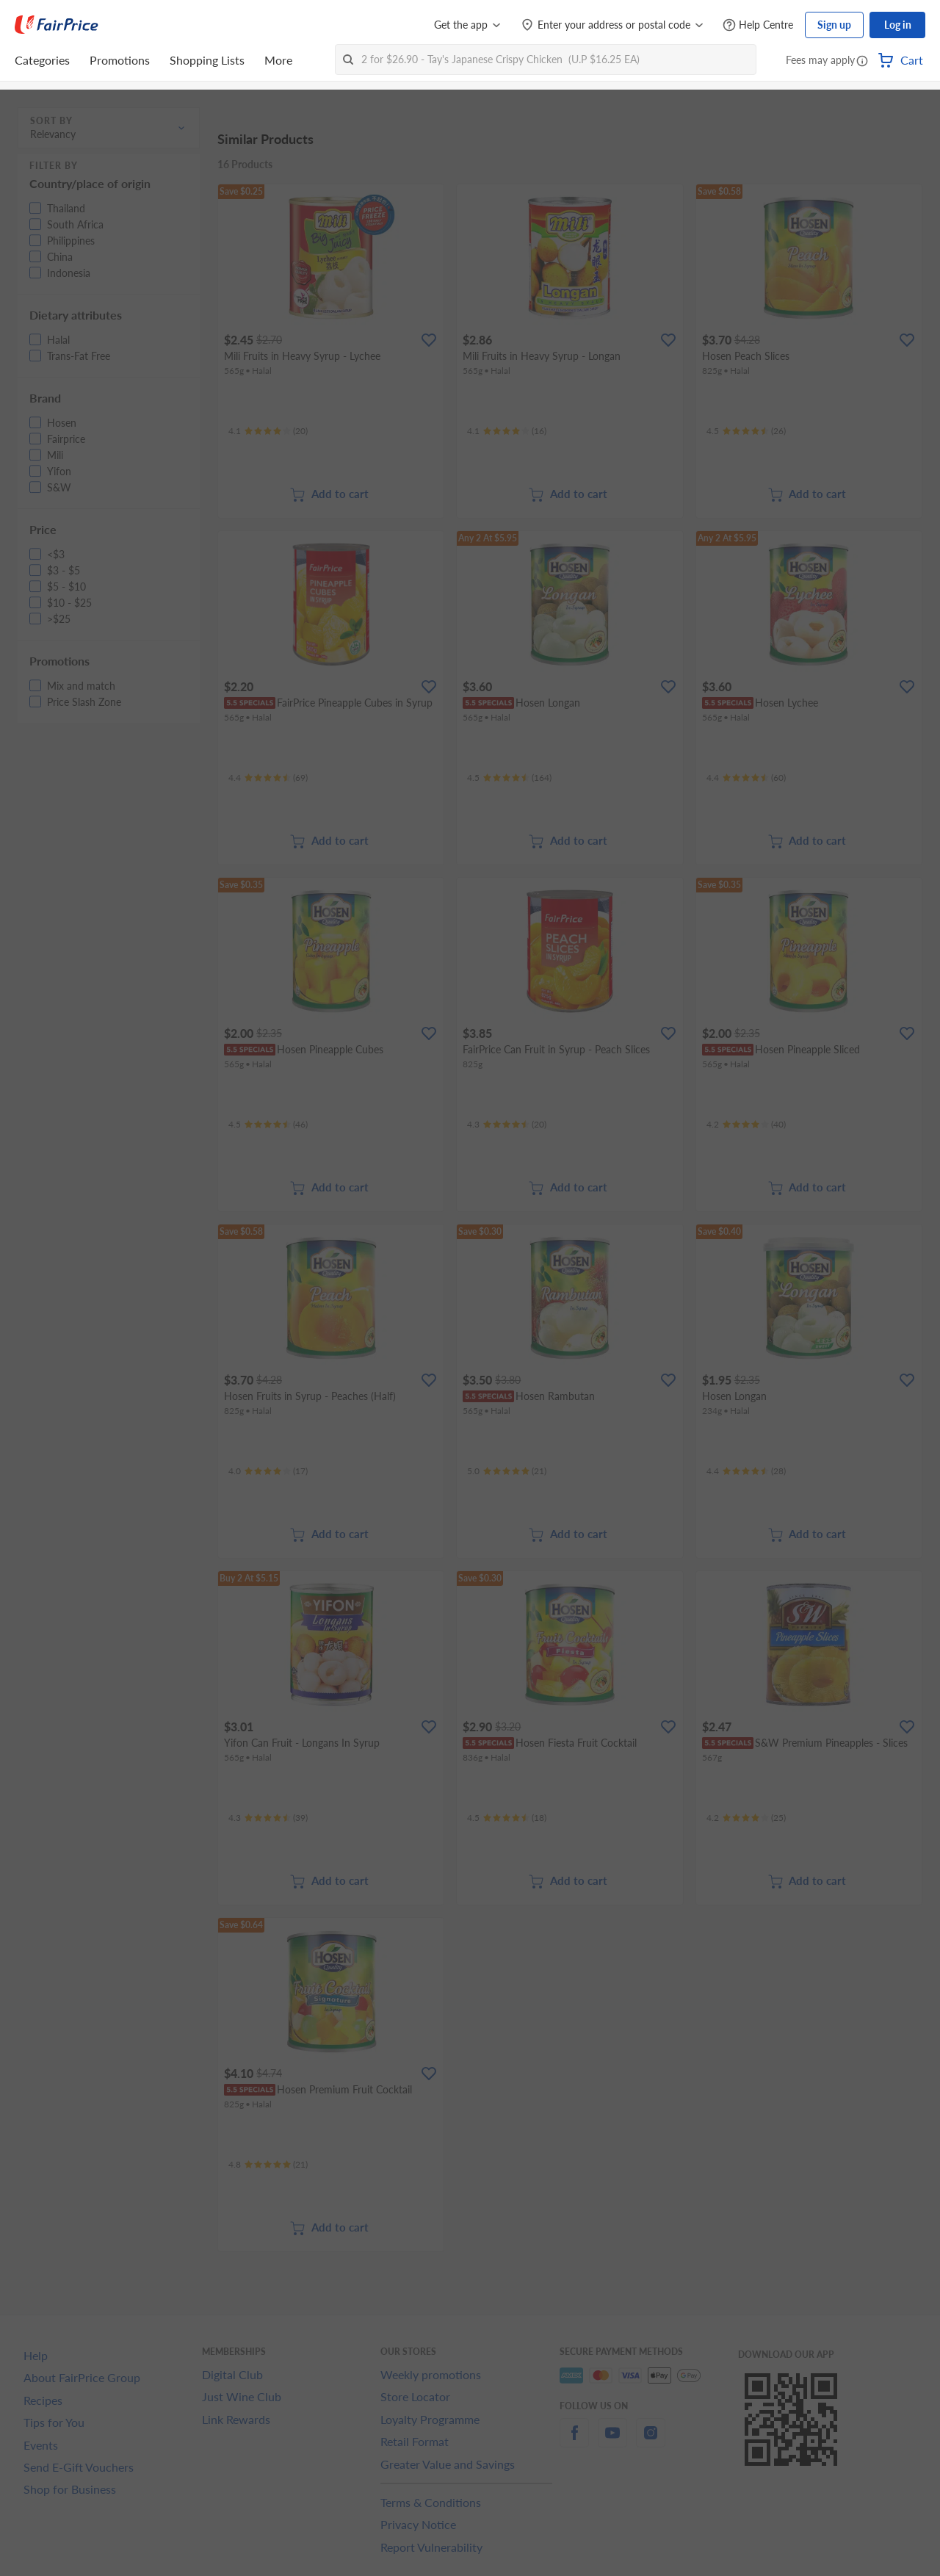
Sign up (834, 24)
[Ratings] (268, 431)
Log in (897, 24)
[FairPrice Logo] (56, 25)
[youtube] (612, 2441)
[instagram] (650, 2441)
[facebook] (574, 2441)
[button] (862, 61)
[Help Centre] (758, 25)
